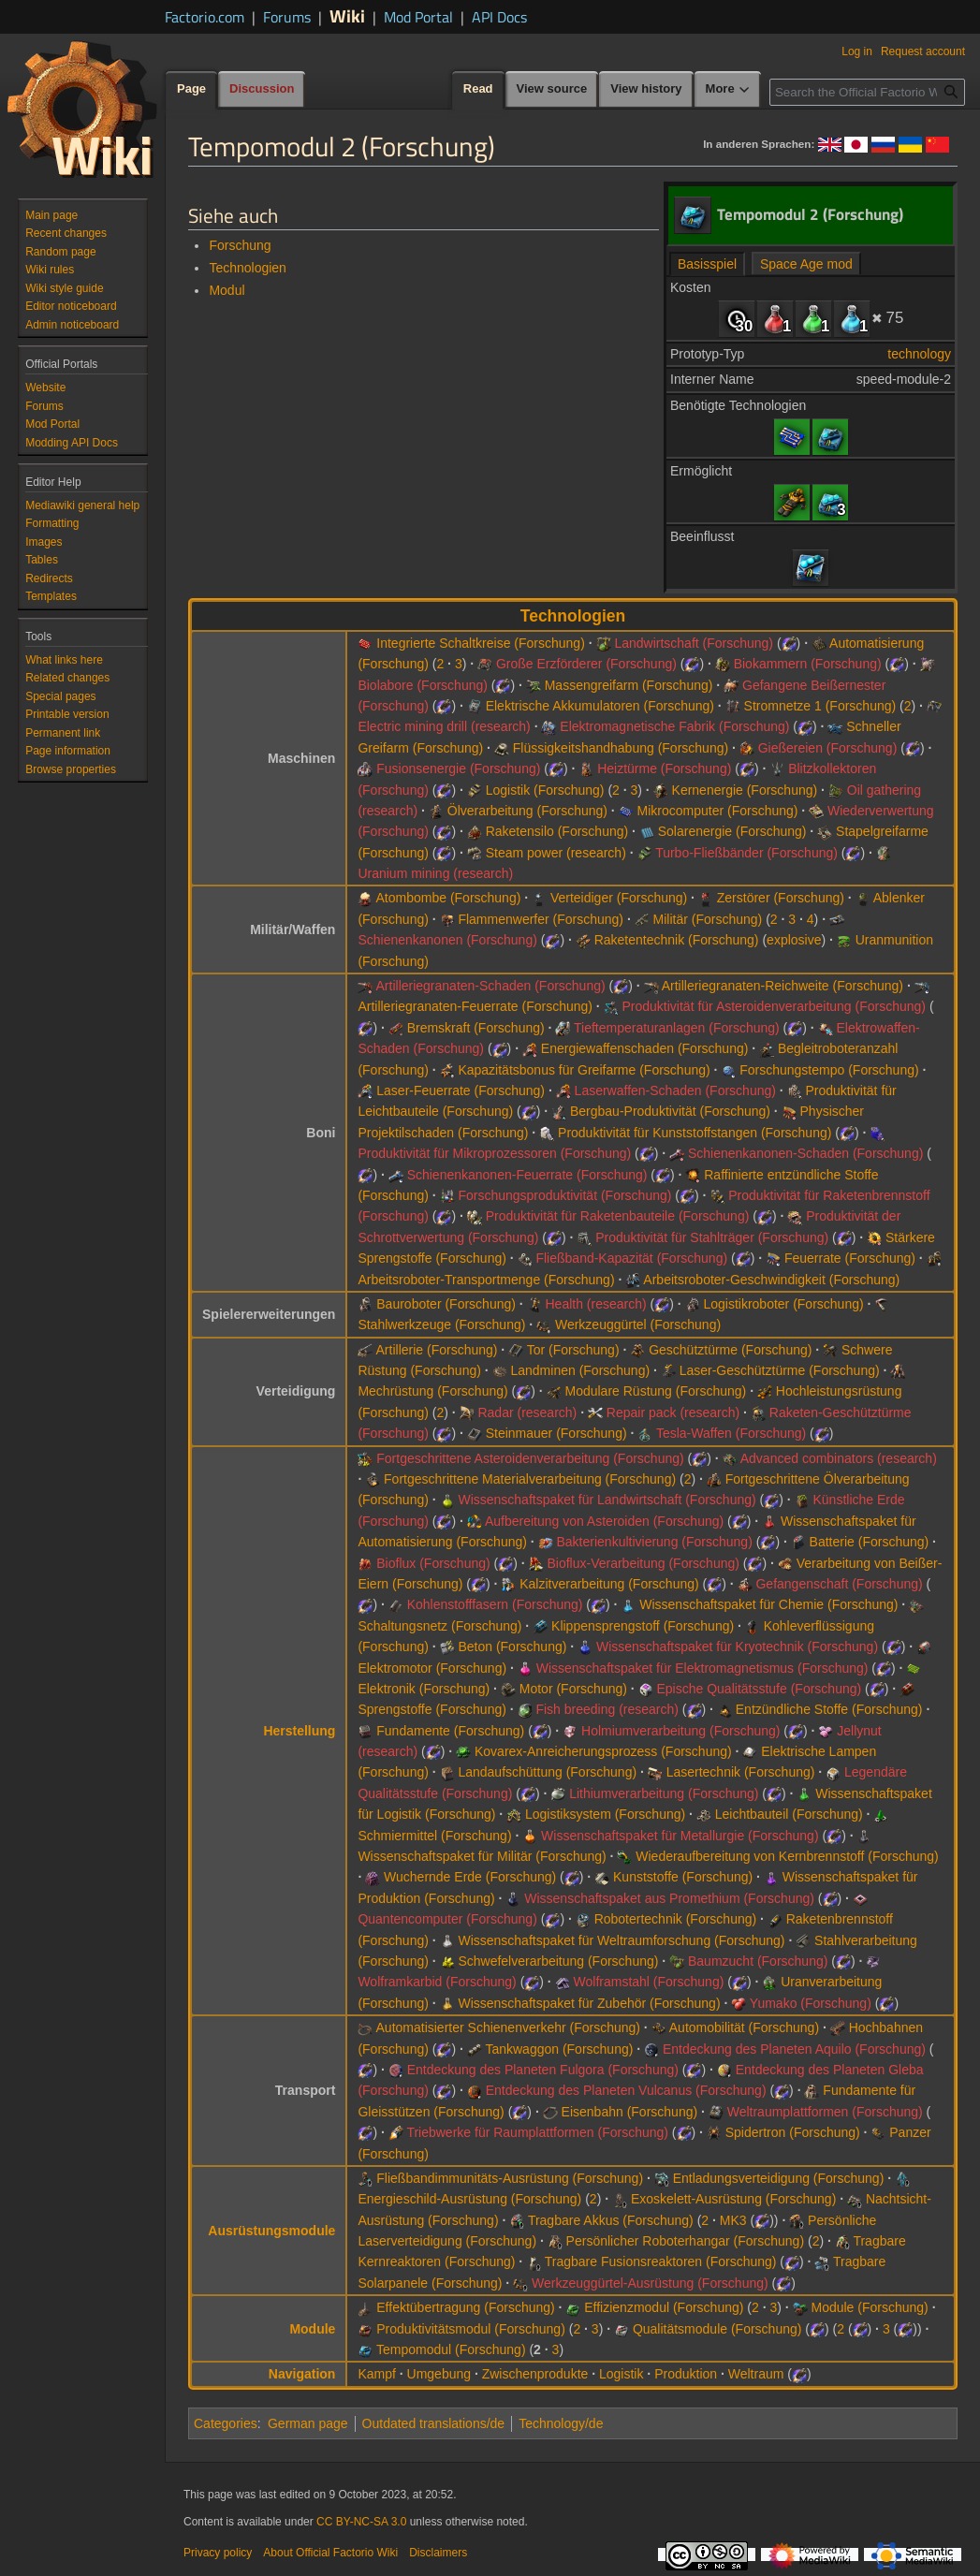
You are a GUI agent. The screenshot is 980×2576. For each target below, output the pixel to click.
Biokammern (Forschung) (808, 663)
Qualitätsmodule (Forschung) (717, 2328)
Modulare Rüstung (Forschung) (655, 1390)
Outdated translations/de (433, 2423)
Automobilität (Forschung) (744, 2027)
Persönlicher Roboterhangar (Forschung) (685, 2240)
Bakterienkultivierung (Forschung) (654, 1541)
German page (308, 2423)
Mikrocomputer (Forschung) (717, 810)
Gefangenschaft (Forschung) (838, 1583)
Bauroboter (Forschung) (446, 1303)
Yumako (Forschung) (810, 2003)
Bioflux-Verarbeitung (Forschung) (643, 1563)
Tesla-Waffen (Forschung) (731, 1433)
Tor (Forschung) (573, 1349)
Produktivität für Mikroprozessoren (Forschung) (494, 1153)
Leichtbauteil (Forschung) (789, 1814)
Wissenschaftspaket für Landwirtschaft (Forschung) (606, 1499)
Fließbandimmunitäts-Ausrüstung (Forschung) (509, 2178)
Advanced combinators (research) (838, 1458)
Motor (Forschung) (573, 1688)
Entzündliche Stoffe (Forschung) (829, 1709)
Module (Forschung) (869, 2307)
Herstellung (299, 1730)
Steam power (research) (556, 852)
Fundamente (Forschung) (450, 1730)
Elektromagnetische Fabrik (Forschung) (674, 726)
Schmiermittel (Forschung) (434, 1835)
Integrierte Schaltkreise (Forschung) (480, 643)
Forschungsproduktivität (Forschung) (564, 1195)
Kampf (376, 2373)
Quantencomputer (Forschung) (447, 1918)
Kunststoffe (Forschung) (683, 1876)
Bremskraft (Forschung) (476, 1027)
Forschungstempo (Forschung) (828, 1069)
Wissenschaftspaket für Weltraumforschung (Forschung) (621, 1940)
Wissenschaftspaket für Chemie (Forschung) (768, 1604)
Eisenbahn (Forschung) (630, 2111)
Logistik (621, 2373)
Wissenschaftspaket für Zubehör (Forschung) (589, 2003)
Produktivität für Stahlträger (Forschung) (711, 1237)
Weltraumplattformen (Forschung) (825, 2111)
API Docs (499, 17)
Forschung (240, 245)
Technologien (247, 267)
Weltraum (756, 2373)
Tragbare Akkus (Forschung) (611, 2220)
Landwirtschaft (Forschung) (693, 643)
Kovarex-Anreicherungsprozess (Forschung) (603, 1751)
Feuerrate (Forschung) (849, 1258)
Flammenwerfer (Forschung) (540, 919)
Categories (225, 2423)
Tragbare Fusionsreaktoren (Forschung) (661, 2261)
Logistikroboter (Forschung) (783, 1303)
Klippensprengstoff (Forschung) (642, 1625)
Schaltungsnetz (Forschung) (439, 1625)
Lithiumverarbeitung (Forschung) (663, 1793)
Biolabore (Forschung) (423, 685)
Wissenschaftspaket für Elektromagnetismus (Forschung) (702, 1668)
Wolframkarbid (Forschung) (437, 1981)
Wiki (347, 15)
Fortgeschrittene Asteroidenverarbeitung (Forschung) (529, 1458)
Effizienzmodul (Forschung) (663, 2307)
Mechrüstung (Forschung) (432, 1390)
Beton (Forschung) (512, 1646)
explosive (794, 939)
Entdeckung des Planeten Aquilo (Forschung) (794, 2049)
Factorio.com (204, 17)
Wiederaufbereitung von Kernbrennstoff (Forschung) (787, 1856)
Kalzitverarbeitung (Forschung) (608, 1583)
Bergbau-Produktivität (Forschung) (670, 1111)
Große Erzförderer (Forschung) (586, 663)
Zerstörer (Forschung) (780, 897)
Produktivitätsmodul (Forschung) (470, 2328)
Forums (287, 17)
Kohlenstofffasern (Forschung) (495, 1604)
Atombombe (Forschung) (448, 897)
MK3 (733, 2220)
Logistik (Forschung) (545, 790)
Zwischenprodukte (535, 2373)
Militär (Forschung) (708, 919)
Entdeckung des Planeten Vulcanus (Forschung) (626, 2090)
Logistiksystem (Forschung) (605, 1814)
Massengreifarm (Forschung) (629, 685)
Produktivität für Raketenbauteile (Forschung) (618, 1215)
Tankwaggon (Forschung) (559, 2049)
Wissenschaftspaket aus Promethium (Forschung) (669, 1898)
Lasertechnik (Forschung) (740, 1771)
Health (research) (595, 1303)
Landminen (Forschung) (580, 1370)
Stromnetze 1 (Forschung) (820, 705)
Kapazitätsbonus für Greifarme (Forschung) (583, 1069)
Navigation (302, 2373)
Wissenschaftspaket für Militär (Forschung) (482, 1856)
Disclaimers (438, 2552)
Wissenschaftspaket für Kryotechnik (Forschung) (737, 1646)
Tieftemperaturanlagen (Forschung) (677, 1027)
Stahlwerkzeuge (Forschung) (441, 1324)
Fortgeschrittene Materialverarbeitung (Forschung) (530, 1478)
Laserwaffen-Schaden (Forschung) (675, 1090)
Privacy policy (217, 2552)
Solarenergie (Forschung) (732, 831)
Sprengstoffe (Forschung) (432, 1709)
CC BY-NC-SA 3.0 (361, 2521)
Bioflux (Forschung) (433, 1563)
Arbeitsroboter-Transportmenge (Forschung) (486, 1279)
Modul (226, 290)
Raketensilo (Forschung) (557, 831)
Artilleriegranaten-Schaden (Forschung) (491, 985)
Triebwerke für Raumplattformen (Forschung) (537, 2132)
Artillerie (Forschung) (437, 1349)
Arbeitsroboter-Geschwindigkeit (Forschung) (771, 1279)
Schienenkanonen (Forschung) (447, 939)
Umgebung (439, 2373)
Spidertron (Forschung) (792, 2132)
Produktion (685, 2373)
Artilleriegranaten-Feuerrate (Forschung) (475, 1006)
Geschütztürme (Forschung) (730, 1349)
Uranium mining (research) (435, 873)
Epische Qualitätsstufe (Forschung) (759, 1688)
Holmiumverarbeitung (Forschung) (680, 1730)
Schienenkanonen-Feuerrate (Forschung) (527, 1174)
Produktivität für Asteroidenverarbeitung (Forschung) (774, 1006)
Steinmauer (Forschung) (556, 1433)
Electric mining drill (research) (444, 726)
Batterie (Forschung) (869, 1541)
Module (312, 2328)
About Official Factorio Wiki (330, 2552)
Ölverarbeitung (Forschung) (527, 810)
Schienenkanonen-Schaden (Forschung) (805, 1153)
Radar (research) (527, 1412)
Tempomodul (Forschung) (451, 2349)
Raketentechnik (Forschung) (676, 939)
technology (919, 353)
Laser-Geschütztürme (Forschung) (780, 1370)
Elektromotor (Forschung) (432, 1668)
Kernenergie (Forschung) (745, 790)
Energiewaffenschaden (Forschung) (645, 1048)
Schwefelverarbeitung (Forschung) (558, 1961)
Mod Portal (418, 17)
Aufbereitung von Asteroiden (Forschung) (604, 1521)
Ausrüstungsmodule (271, 2230)
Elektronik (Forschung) (424, 1688)
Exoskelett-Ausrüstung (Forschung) (733, 2198)
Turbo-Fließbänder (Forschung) (746, 852)
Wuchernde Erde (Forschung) (470, 1876)
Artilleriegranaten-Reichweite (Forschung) (782, 985)
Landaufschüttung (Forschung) (547, 1771)
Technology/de (561, 2423)
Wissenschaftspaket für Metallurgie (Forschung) (679, 1835)
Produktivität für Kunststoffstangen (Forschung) (694, 1132)
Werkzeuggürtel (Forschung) (638, 1324)
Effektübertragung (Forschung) (465, 2307)
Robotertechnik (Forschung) (675, 1918)
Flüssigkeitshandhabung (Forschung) (620, 747)
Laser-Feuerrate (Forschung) (460, 1090)
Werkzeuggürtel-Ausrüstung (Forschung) (650, 2283)
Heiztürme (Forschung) (664, 768)
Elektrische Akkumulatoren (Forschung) (600, 705)
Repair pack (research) (673, 1412)
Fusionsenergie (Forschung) (458, 768)
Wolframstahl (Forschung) (649, 1981)
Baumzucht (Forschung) (757, 1961)
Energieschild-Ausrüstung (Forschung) (469, 2198)
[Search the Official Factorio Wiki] (867, 92)
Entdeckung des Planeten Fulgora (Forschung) (543, 2069)
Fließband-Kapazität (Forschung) (631, 1258)
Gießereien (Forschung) (828, 747)
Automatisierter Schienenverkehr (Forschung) (508, 2027)
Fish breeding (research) (607, 1709)
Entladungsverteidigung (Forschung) (779, 2178)
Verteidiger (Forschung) (618, 897)
